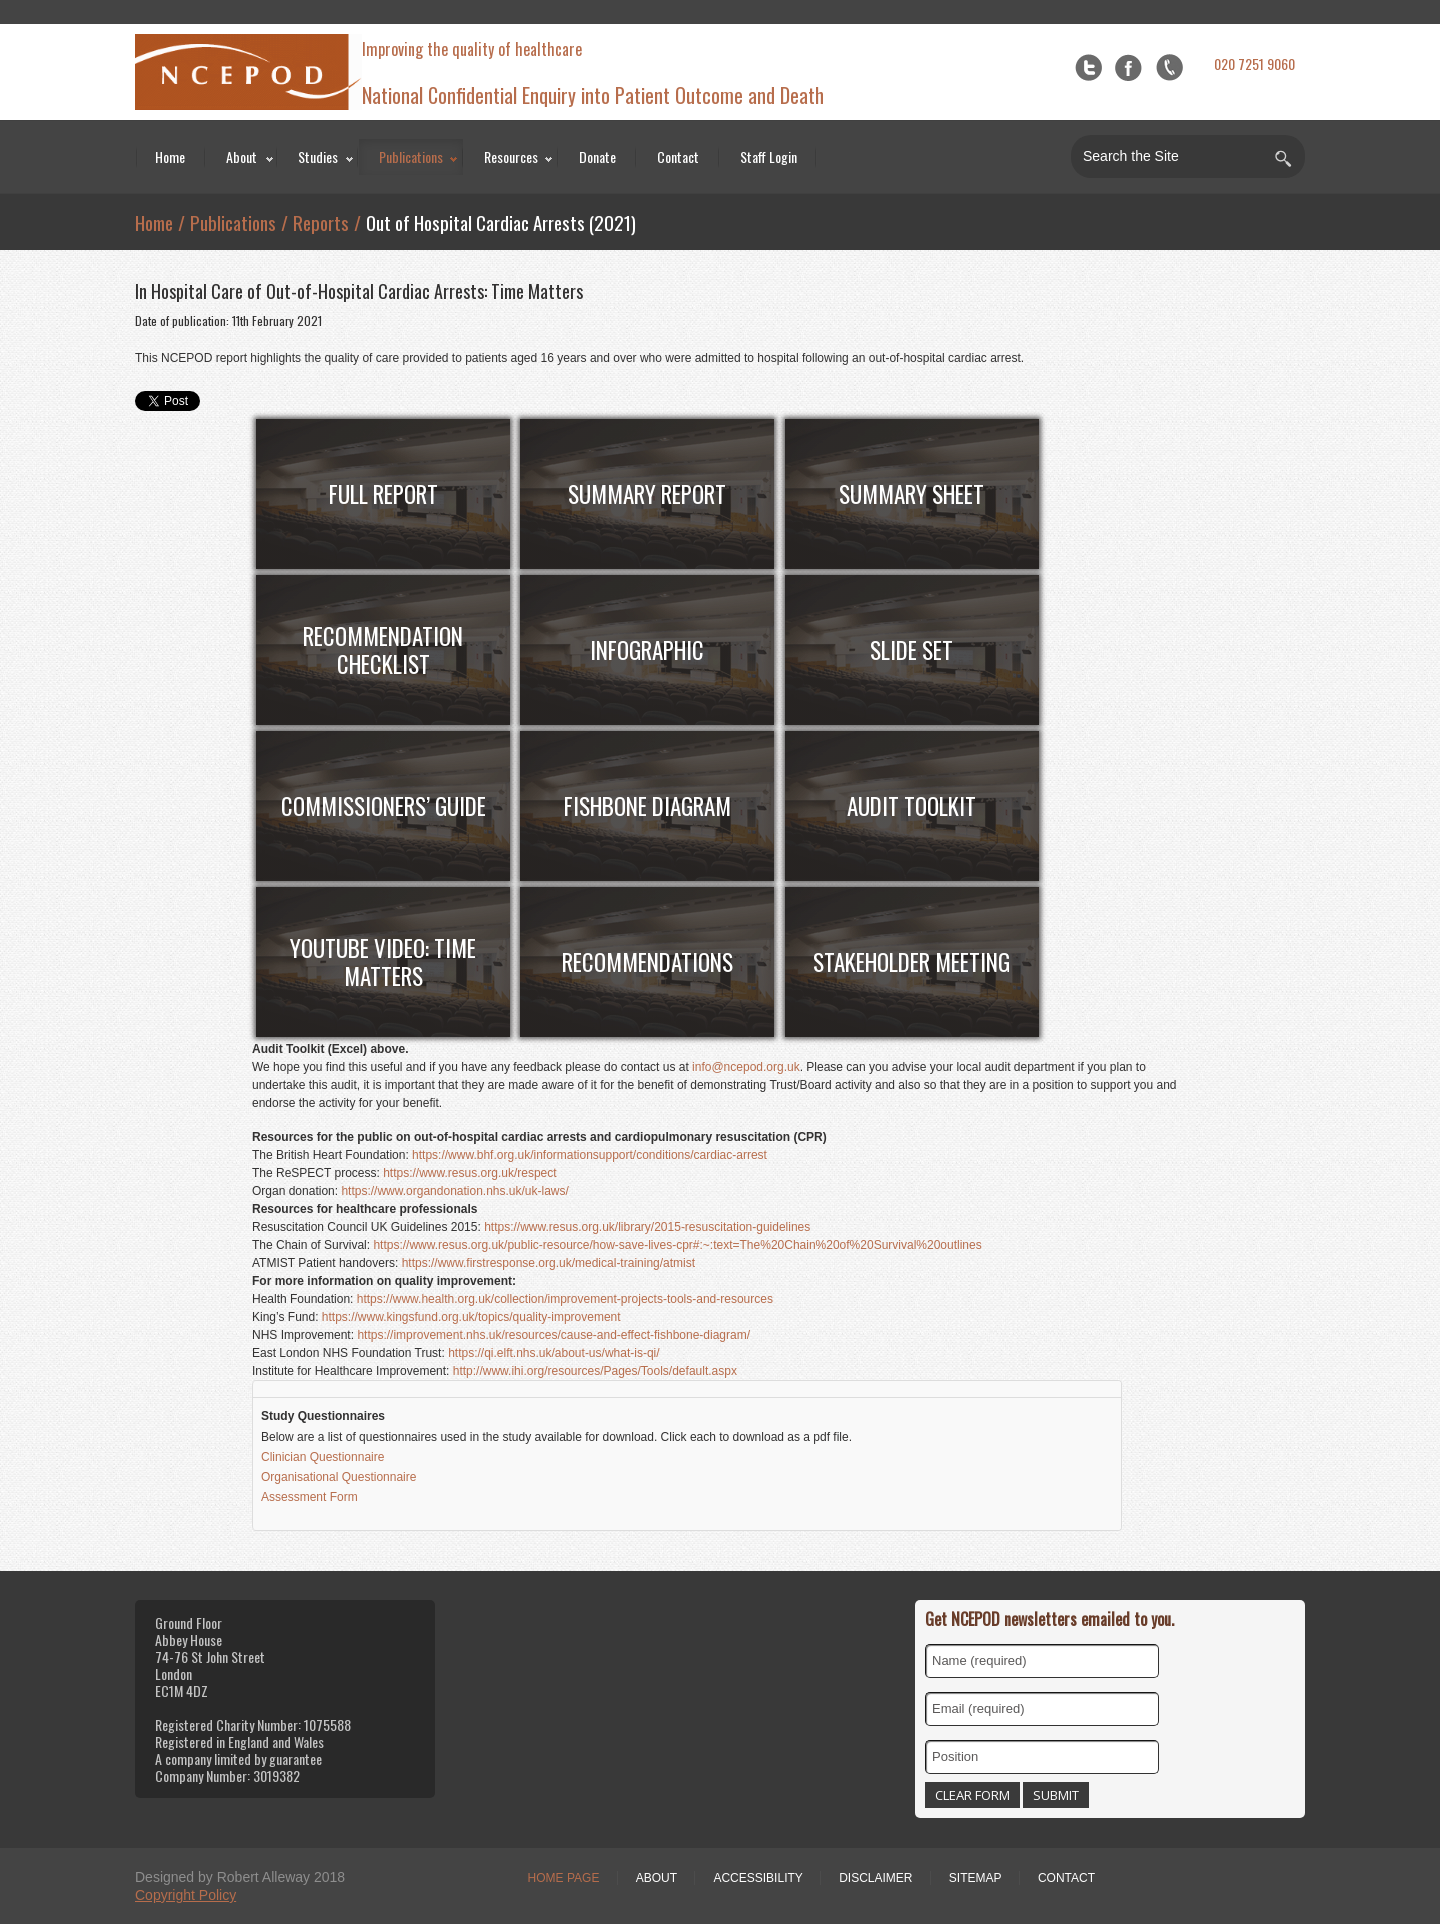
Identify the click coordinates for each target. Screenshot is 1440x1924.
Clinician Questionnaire (324, 1457)
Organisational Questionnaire (338, 1477)
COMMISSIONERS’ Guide (383, 806)
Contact (678, 156)
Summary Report (647, 494)
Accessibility (757, 1878)
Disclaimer (875, 1878)
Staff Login (768, 156)
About (241, 156)
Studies (318, 156)
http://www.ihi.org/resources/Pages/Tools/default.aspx (595, 1371)
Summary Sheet (911, 494)
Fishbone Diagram (647, 806)
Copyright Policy (185, 1895)
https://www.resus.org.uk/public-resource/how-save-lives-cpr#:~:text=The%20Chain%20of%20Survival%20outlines (677, 1245)
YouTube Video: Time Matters (383, 962)
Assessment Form (311, 1497)
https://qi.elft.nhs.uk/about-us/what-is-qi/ (553, 1353)
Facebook (1128, 67)
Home (170, 156)
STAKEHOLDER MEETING (911, 962)
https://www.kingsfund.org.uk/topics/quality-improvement (471, 1317)
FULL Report (383, 494)
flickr (1169, 67)
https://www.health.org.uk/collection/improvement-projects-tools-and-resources (565, 1299)
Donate (597, 156)
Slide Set (911, 650)
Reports (321, 222)
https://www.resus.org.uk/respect (469, 1173)
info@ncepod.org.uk (746, 1067)
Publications (411, 156)
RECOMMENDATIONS (647, 962)
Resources (511, 156)
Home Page (564, 1878)
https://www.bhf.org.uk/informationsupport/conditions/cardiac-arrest (589, 1155)
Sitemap (975, 1878)
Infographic (647, 650)
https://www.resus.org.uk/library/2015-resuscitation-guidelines (647, 1227)
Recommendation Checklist (383, 650)
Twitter (1088, 67)
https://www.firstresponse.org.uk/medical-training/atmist (548, 1263)
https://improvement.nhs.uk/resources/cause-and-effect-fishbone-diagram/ (553, 1335)
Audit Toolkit (911, 806)
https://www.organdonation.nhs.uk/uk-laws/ (454, 1191)
